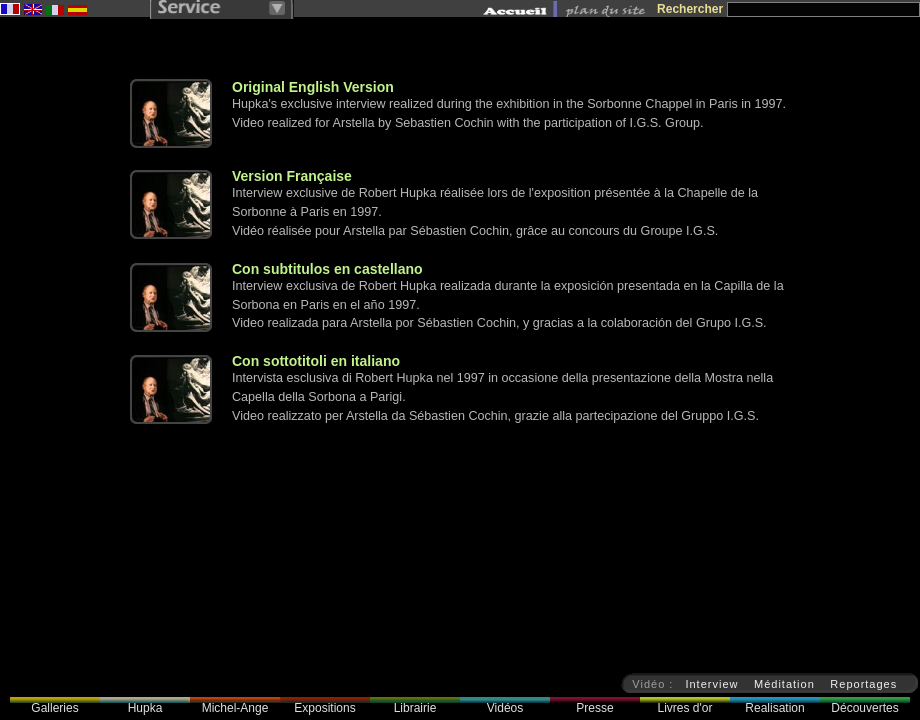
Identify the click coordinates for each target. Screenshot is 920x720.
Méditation (784, 684)
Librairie (415, 708)
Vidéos (505, 708)
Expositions (324, 708)
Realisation (774, 708)
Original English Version (313, 87)
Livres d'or (685, 708)
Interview (711, 684)
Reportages (863, 684)
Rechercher (690, 9)
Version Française (292, 176)
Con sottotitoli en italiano (316, 361)
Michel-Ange (235, 708)
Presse (594, 708)
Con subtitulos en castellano (327, 269)
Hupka (145, 708)
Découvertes (864, 708)
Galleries (54, 708)
